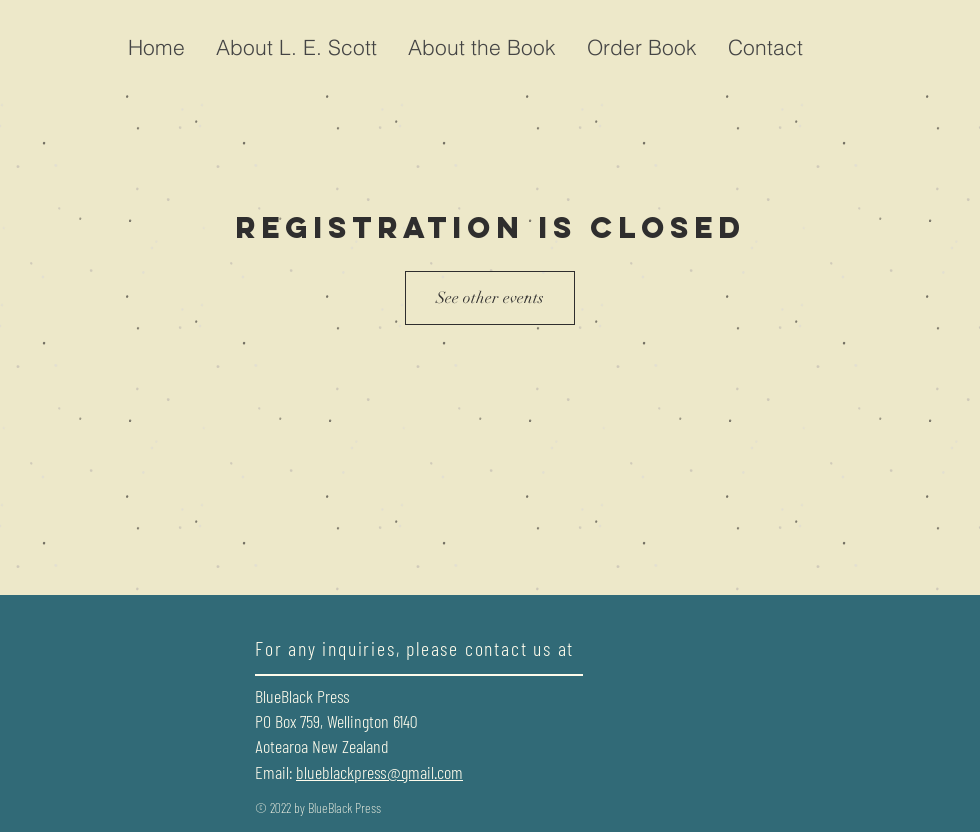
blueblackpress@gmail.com (379, 772)
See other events (490, 298)
